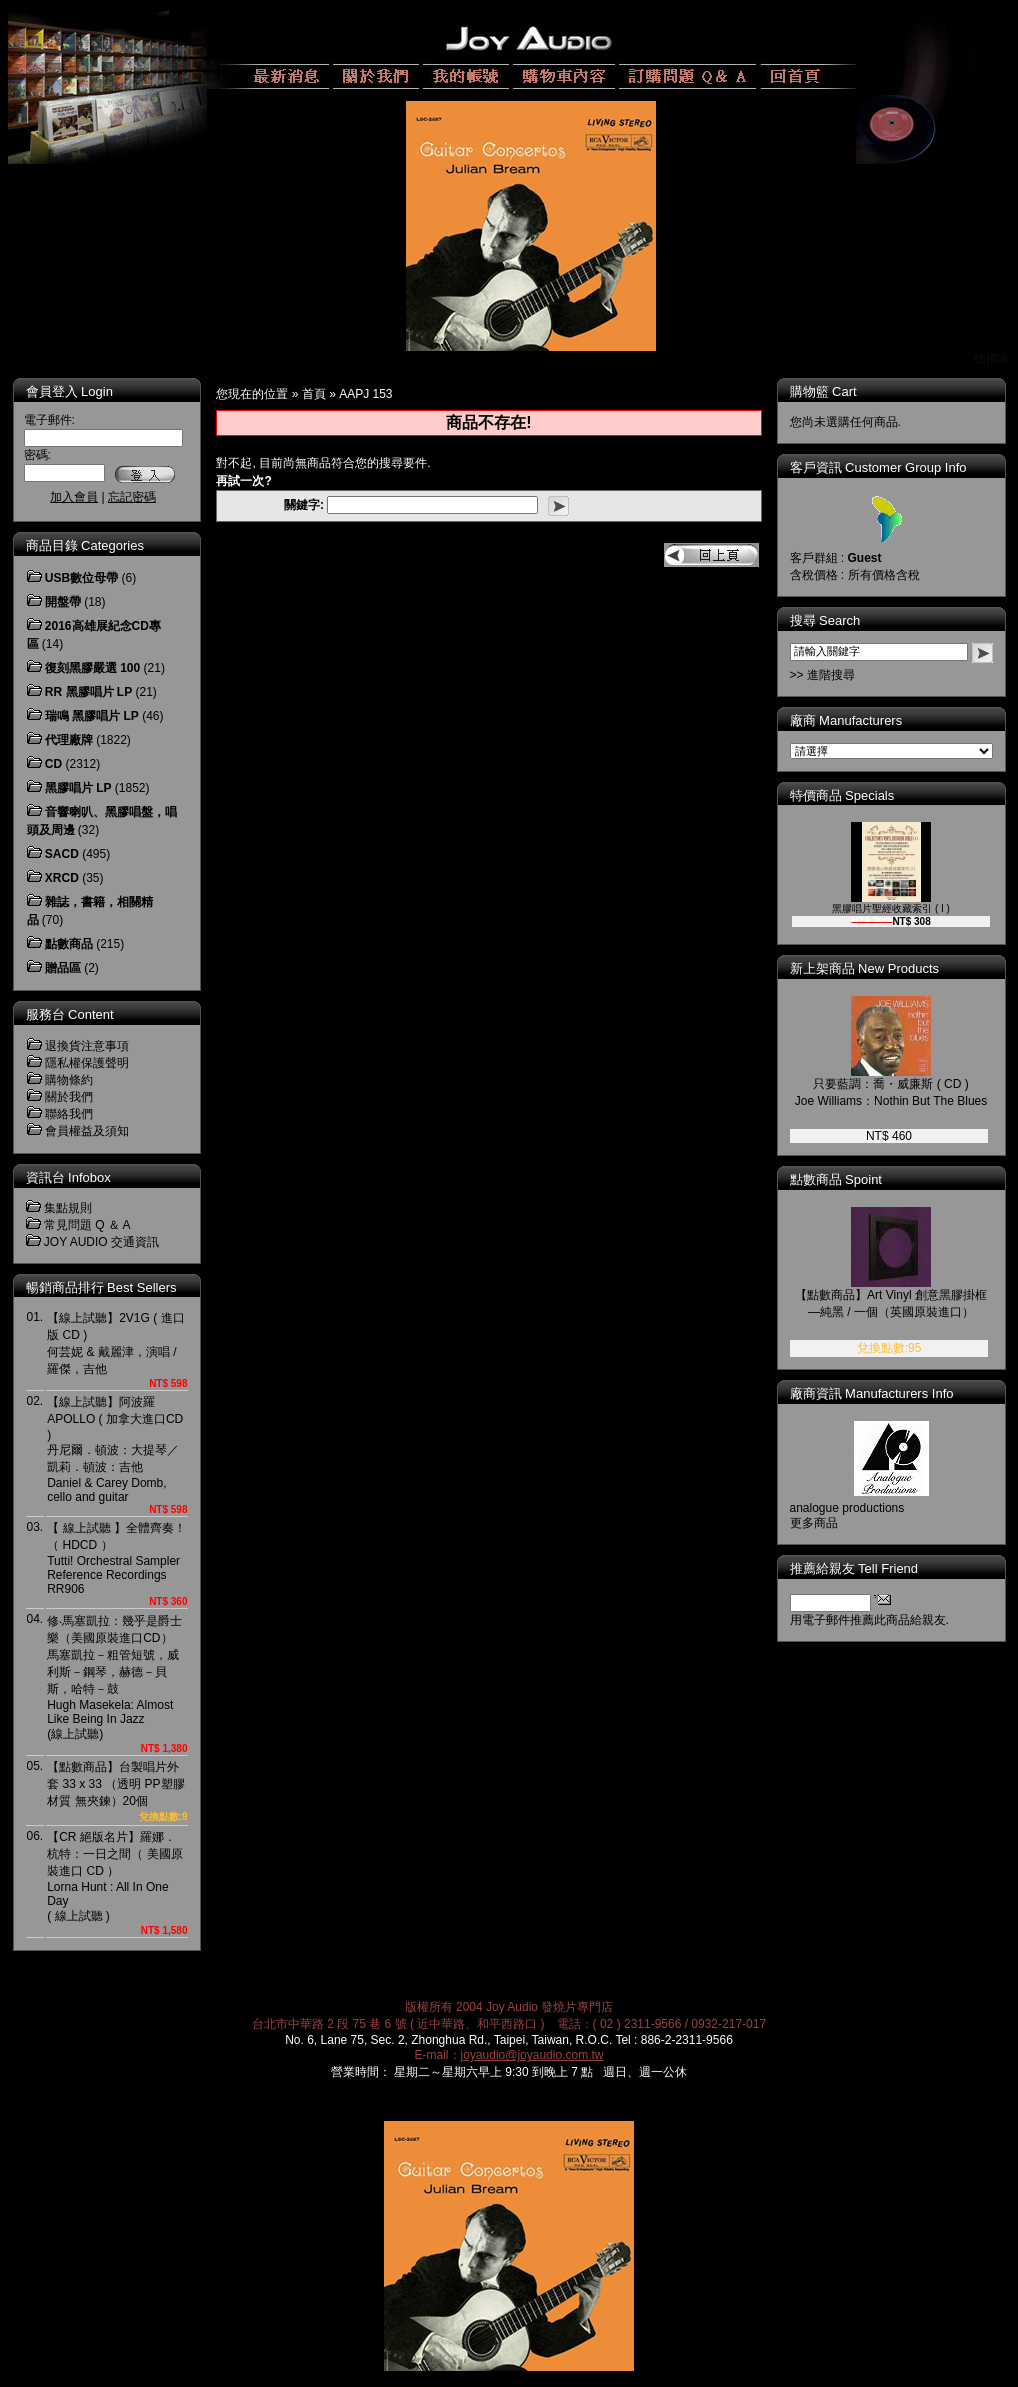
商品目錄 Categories (85, 545)
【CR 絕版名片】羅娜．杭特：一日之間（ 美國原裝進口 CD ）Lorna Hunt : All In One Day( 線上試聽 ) (114, 1876)
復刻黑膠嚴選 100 (92, 668)
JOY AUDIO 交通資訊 (101, 1242)
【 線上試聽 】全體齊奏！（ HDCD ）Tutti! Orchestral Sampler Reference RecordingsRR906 (116, 1558)
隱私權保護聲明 (87, 1063)
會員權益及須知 (87, 1131)
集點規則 (68, 1208)
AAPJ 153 (365, 394)
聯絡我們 (69, 1114)
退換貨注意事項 (87, 1046)
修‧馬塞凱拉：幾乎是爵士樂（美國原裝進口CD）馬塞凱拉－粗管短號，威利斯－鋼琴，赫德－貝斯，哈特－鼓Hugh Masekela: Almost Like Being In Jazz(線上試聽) (114, 1677)
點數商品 (69, 944)
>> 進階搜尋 (836, 675)
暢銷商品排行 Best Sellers (101, 1287)
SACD (62, 854)
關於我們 (69, 1097)
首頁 (314, 394)
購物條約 (69, 1080)
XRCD (62, 878)
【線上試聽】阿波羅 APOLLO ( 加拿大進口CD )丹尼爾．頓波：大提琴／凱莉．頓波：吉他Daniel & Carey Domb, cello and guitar (115, 1449)
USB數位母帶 (81, 578)
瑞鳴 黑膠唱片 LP (92, 716)
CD (53, 764)
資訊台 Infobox (68, 1177)
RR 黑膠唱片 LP (88, 692)
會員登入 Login (69, 391)
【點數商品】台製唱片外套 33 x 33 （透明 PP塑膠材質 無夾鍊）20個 (115, 1784)
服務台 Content (70, 1014)
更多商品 (828, 1523)
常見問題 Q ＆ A (87, 1225)
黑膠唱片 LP (78, 788)
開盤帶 (63, 602)
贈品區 (63, 968)
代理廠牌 (69, 740)
